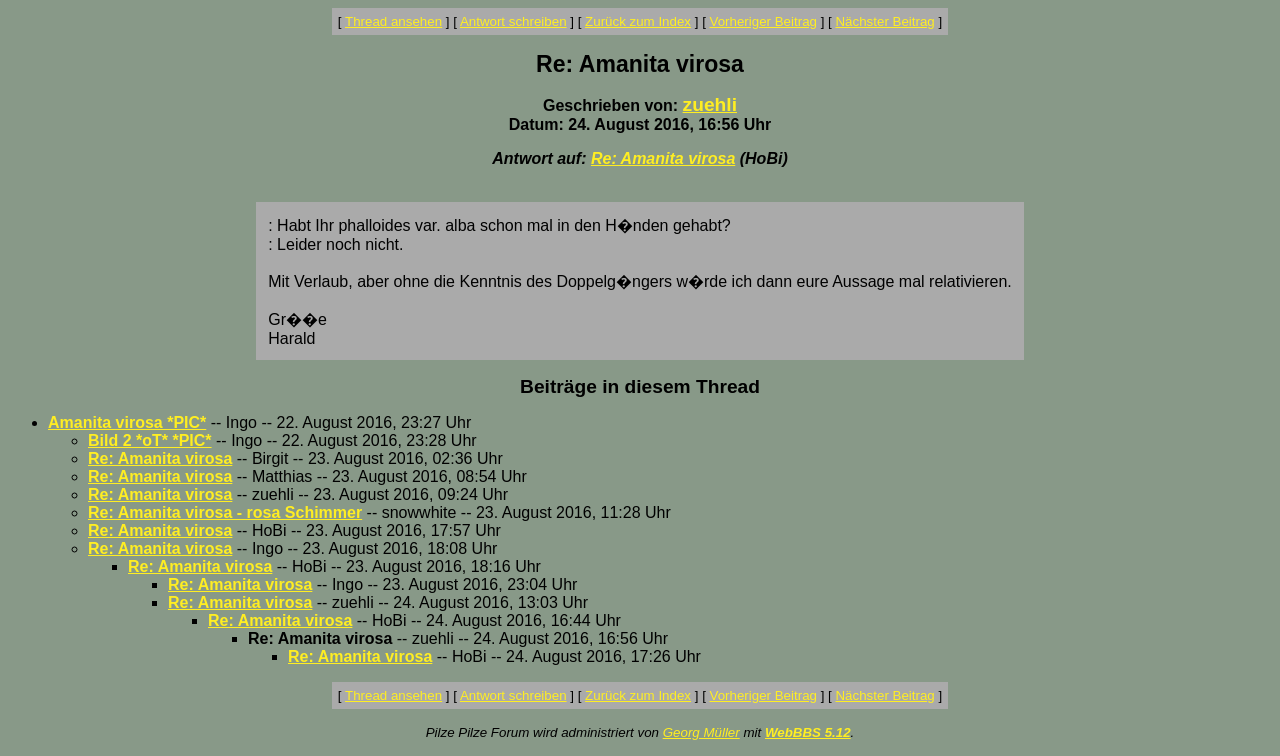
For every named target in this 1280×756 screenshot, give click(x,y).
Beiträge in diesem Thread (640, 386)
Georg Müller (701, 732)
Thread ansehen (393, 21)
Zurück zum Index (638, 21)
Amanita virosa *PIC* (127, 422)
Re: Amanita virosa (663, 158)
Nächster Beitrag (884, 21)
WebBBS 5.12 (808, 732)
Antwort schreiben (513, 21)
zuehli (710, 104)
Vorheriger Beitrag (763, 21)
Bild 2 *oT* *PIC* (150, 440)
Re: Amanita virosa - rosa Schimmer (225, 512)
